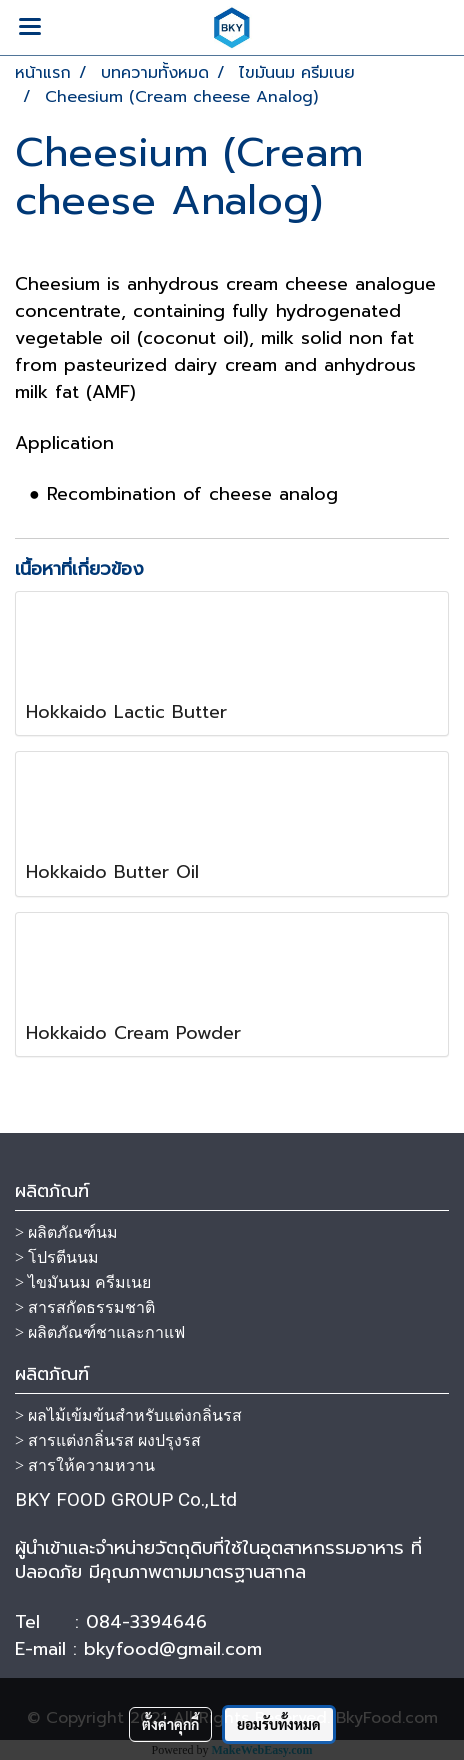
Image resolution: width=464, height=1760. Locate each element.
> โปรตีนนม (57, 1257)
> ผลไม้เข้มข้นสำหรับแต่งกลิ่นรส (128, 1415)
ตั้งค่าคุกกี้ (170, 1724)
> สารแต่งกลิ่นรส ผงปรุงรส (108, 1440)
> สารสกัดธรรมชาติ (85, 1307)
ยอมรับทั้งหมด (279, 1724)
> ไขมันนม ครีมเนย (83, 1282)
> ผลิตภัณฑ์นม (66, 1232)
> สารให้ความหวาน (85, 1465)
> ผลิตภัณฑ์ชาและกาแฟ (100, 1332)
